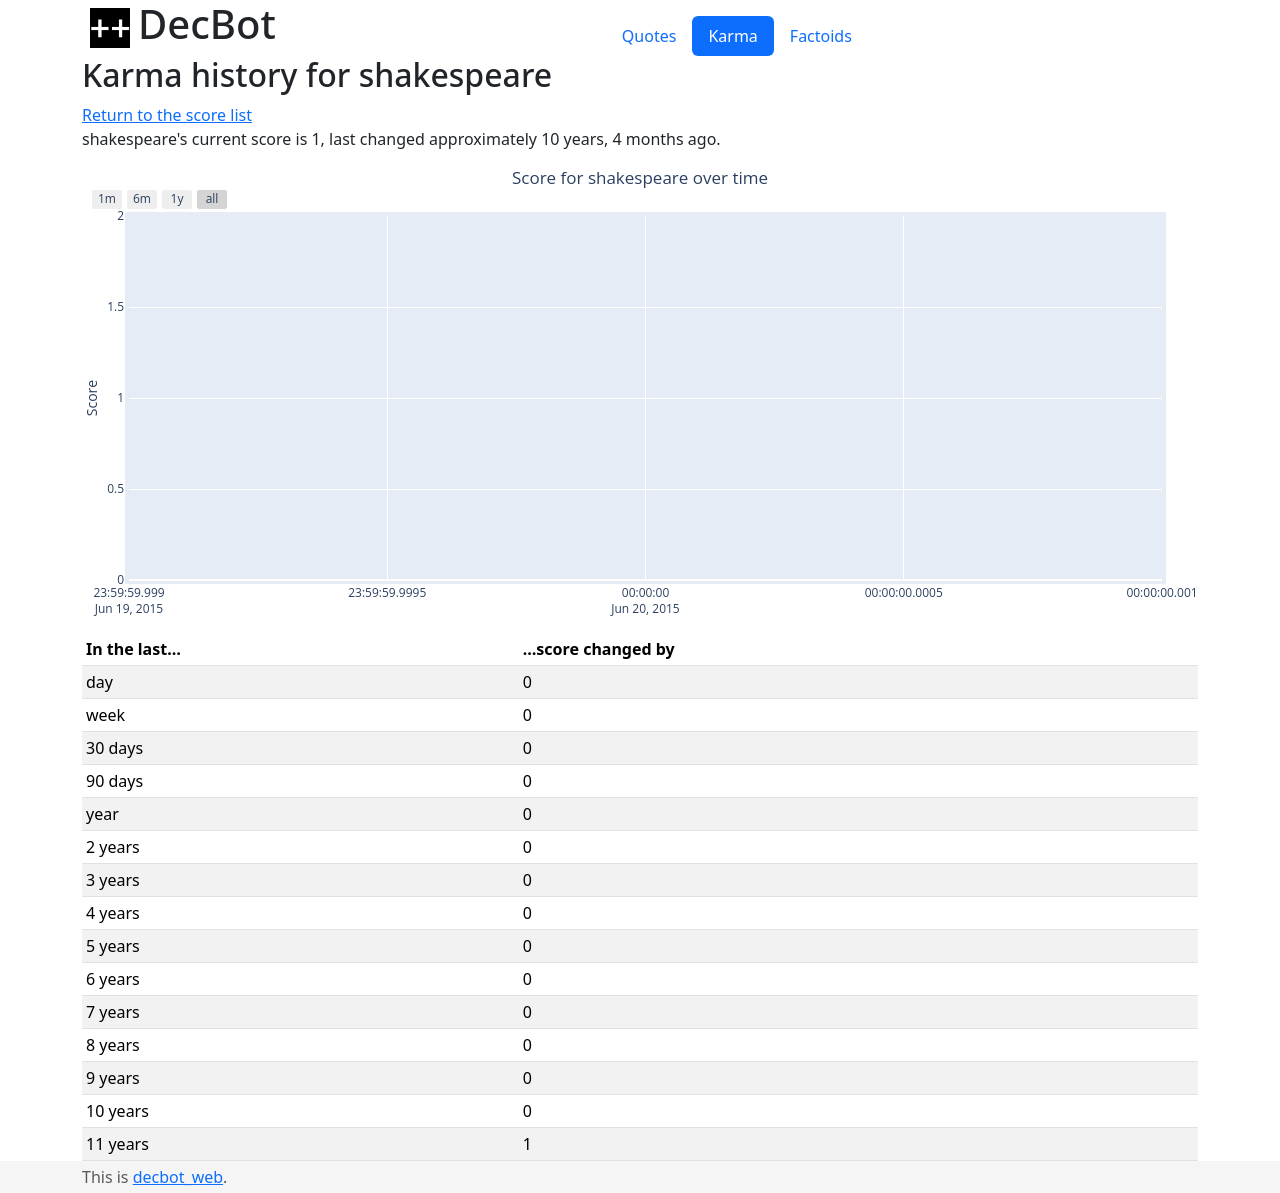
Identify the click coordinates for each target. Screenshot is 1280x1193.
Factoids (821, 36)
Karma (732, 36)
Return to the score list (167, 115)
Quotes (649, 36)
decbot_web (178, 1177)
